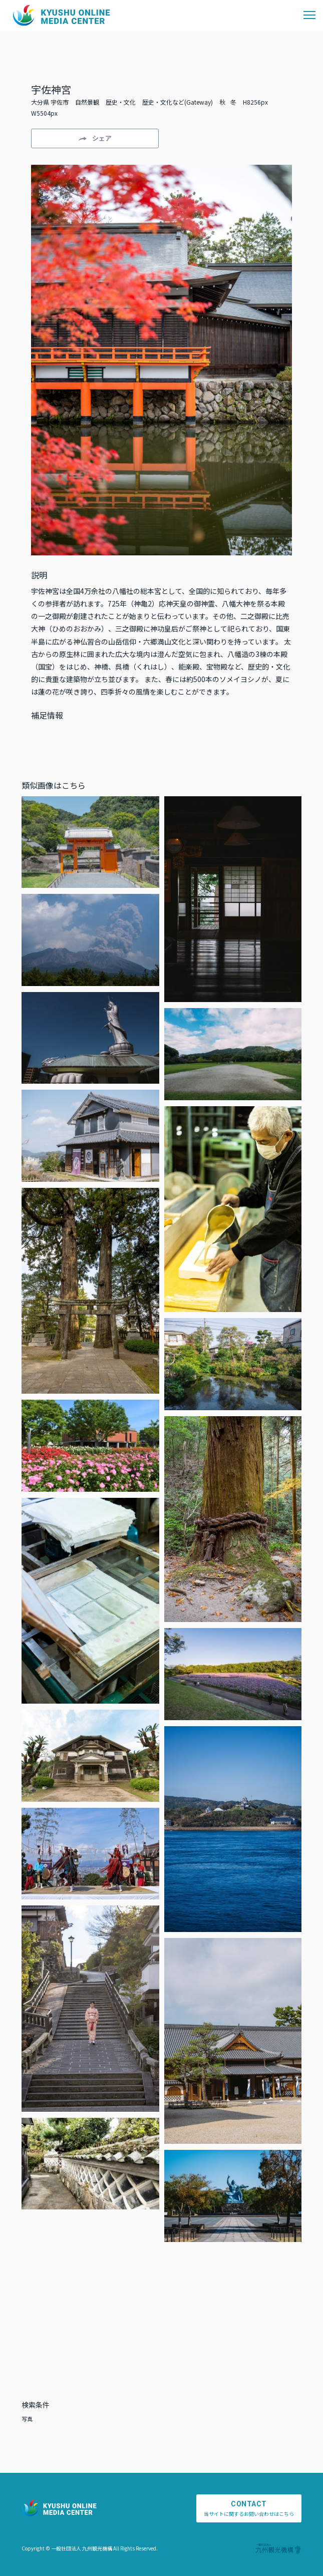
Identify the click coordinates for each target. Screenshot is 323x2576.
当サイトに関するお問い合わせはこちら (249, 2508)
